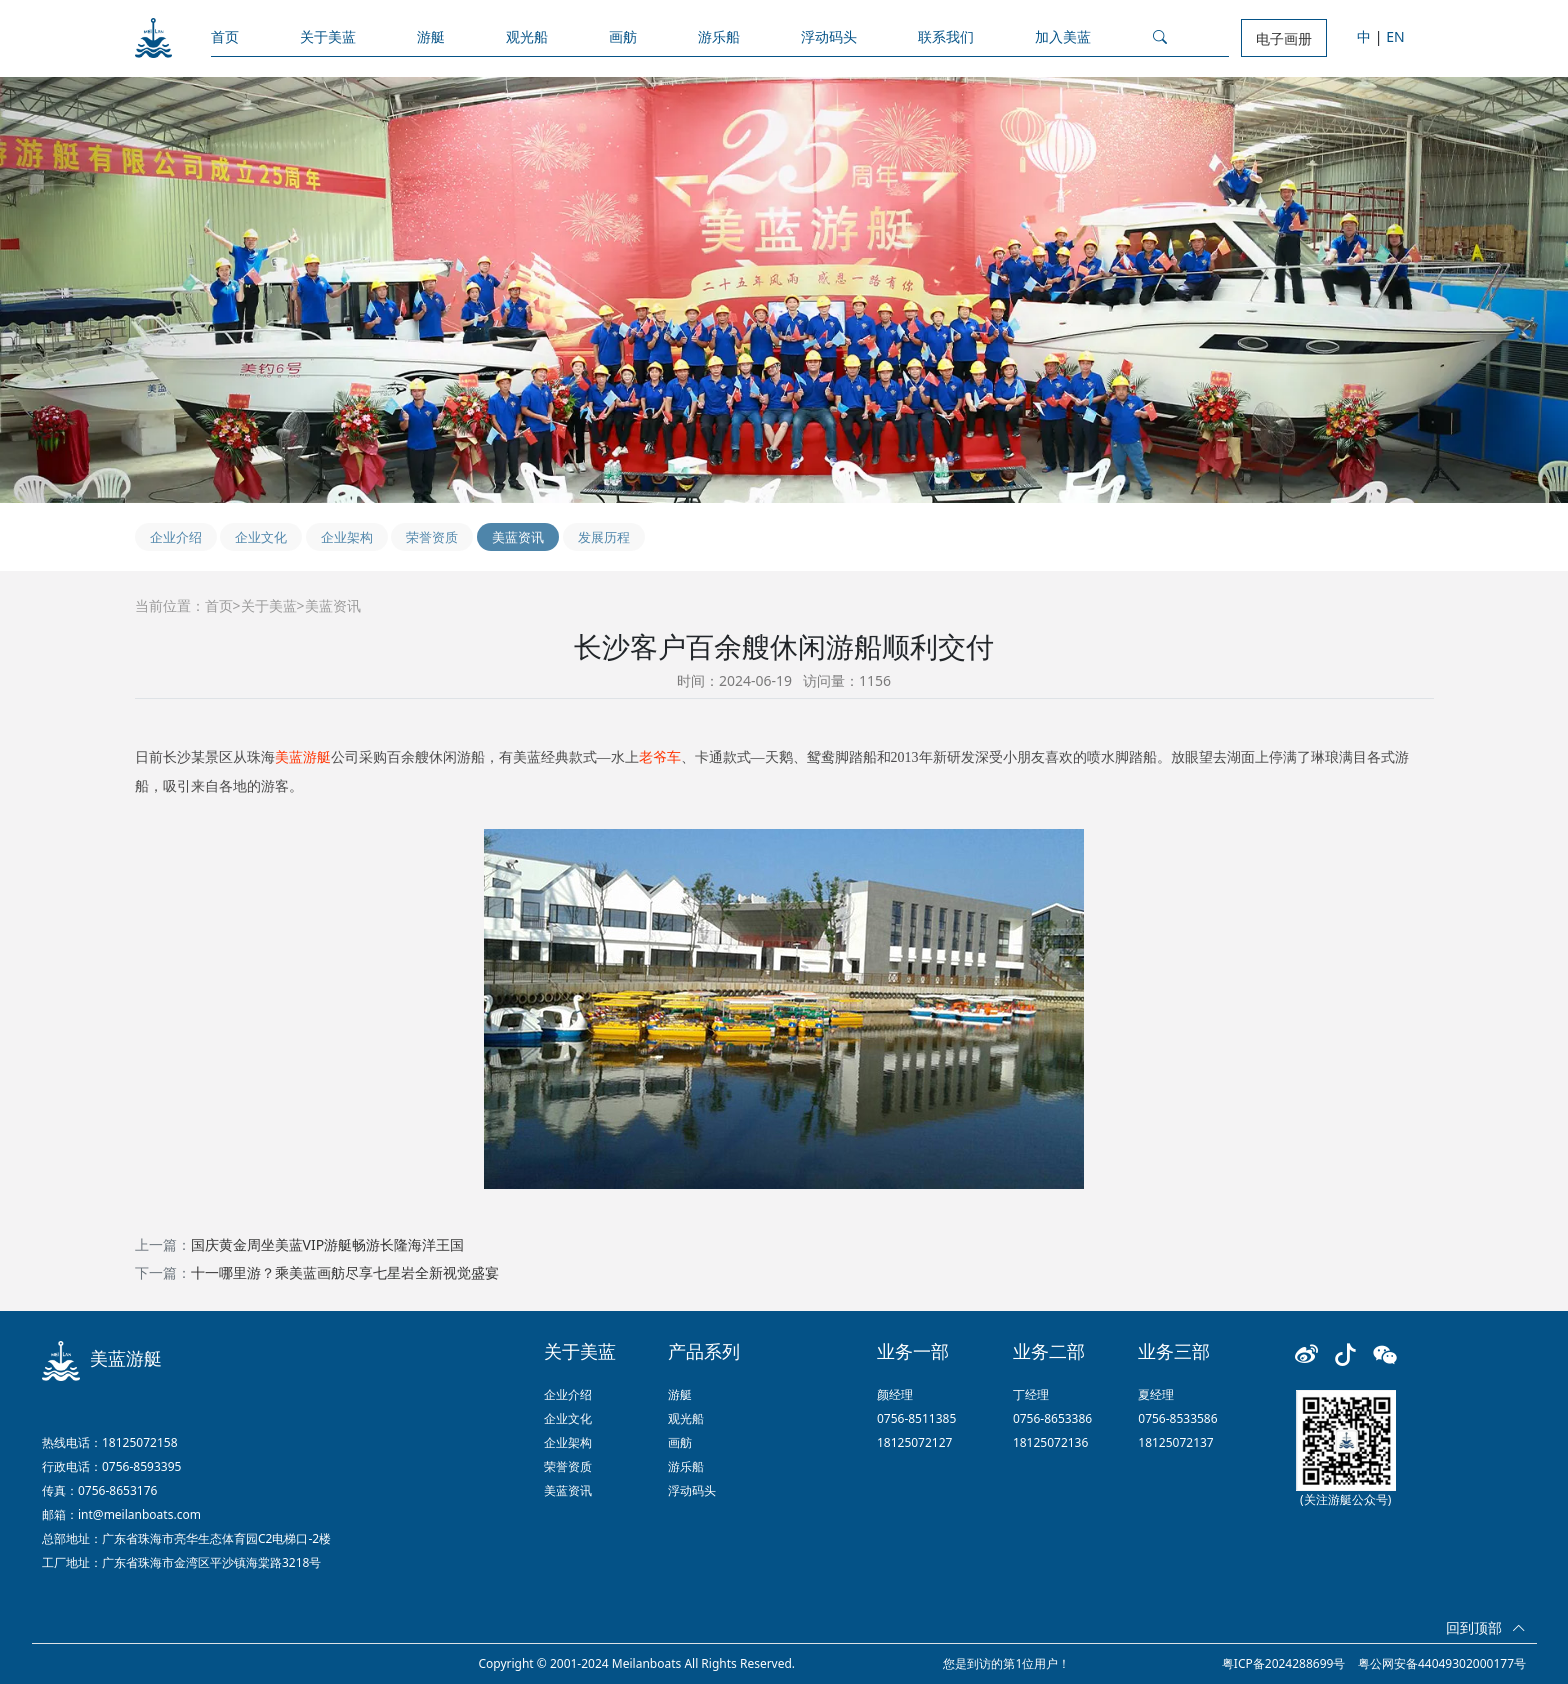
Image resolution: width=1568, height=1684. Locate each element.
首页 (225, 36)
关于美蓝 (328, 36)
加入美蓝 (1063, 36)
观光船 (527, 36)
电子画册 (1284, 38)
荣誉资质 (432, 537)
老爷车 (660, 757)
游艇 (431, 36)
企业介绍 (176, 537)
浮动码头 (829, 36)
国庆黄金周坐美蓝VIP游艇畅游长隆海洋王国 (328, 1244)
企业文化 (261, 537)
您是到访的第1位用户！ (1006, 1663)
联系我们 (946, 36)
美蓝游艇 (303, 757)
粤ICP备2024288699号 (1284, 1663)
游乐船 (719, 36)
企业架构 (347, 537)
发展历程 (604, 537)
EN (1395, 36)
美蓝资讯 (518, 537)
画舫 (623, 36)
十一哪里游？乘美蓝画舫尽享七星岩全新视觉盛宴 (345, 1272)
